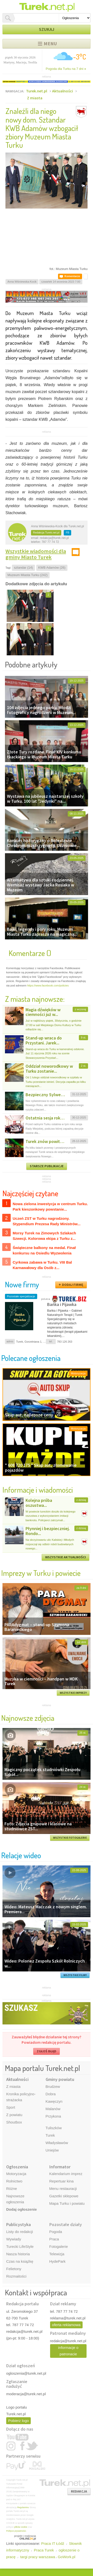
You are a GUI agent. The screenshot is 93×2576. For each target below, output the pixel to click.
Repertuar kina (61, 2181)
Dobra (51, 2094)
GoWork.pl (66, 2557)
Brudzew (53, 2086)
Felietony (13, 2269)
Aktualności (62, 90)
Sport (10, 2107)
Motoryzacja (16, 2174)
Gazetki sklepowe (64, 2196)
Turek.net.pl (36, 90)
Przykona (53, 2116)
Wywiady (13, 2239)
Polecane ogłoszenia (31, 1358)
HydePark (57, 2261)
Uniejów (52, 2150)
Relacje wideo (21, 1855)
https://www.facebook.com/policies (48, 985)
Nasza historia (18, 2254)
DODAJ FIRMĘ (72, 1284)
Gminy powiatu (60, 2079)
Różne (11, 2188)
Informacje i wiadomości (37, 1489)
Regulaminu (23, 2507)
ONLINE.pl (27, 2538)
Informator (59, 2167)
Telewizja (56, 2254)
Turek (50, 2135)
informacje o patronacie (68, 2350)
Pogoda (55, 2232)
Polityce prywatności (16, 2531)
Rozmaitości (16, 2276)
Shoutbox (14, 2122)
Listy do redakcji (19, 2232)
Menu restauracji (63, 2188)
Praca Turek (44, 2550)
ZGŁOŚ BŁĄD (46, 2051)
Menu (50, 43)
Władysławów (57, 2143)
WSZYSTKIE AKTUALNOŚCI (65, 1557)
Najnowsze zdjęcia (27, 1718)
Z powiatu (14, 2115)
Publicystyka (18, 2224)
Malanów (53, 2109)
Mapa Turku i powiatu (67, 2203)
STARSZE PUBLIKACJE (46, 1166)
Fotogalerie (58, 2246)
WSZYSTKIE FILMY (75, 1975)
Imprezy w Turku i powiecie (41, 1573)
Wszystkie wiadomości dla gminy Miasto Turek (35, 554)
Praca (54, 2239)
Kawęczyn (54, 2101)
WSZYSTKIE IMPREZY (73, 1693)
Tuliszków (54, 2128)
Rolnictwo (14, 2181)
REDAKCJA (79, 2491)
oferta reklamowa (66, 2325)
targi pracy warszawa (37, 2557)
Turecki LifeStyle (19, 2246)
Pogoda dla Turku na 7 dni (66, 69)
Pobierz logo (18, 2420)
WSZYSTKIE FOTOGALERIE (70, 1837)
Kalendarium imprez (65, 2174)
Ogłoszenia (17, 2167)
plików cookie (20, 2527)
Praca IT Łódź (52, 2543)
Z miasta (34, 97)
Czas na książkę (19, 2261)
